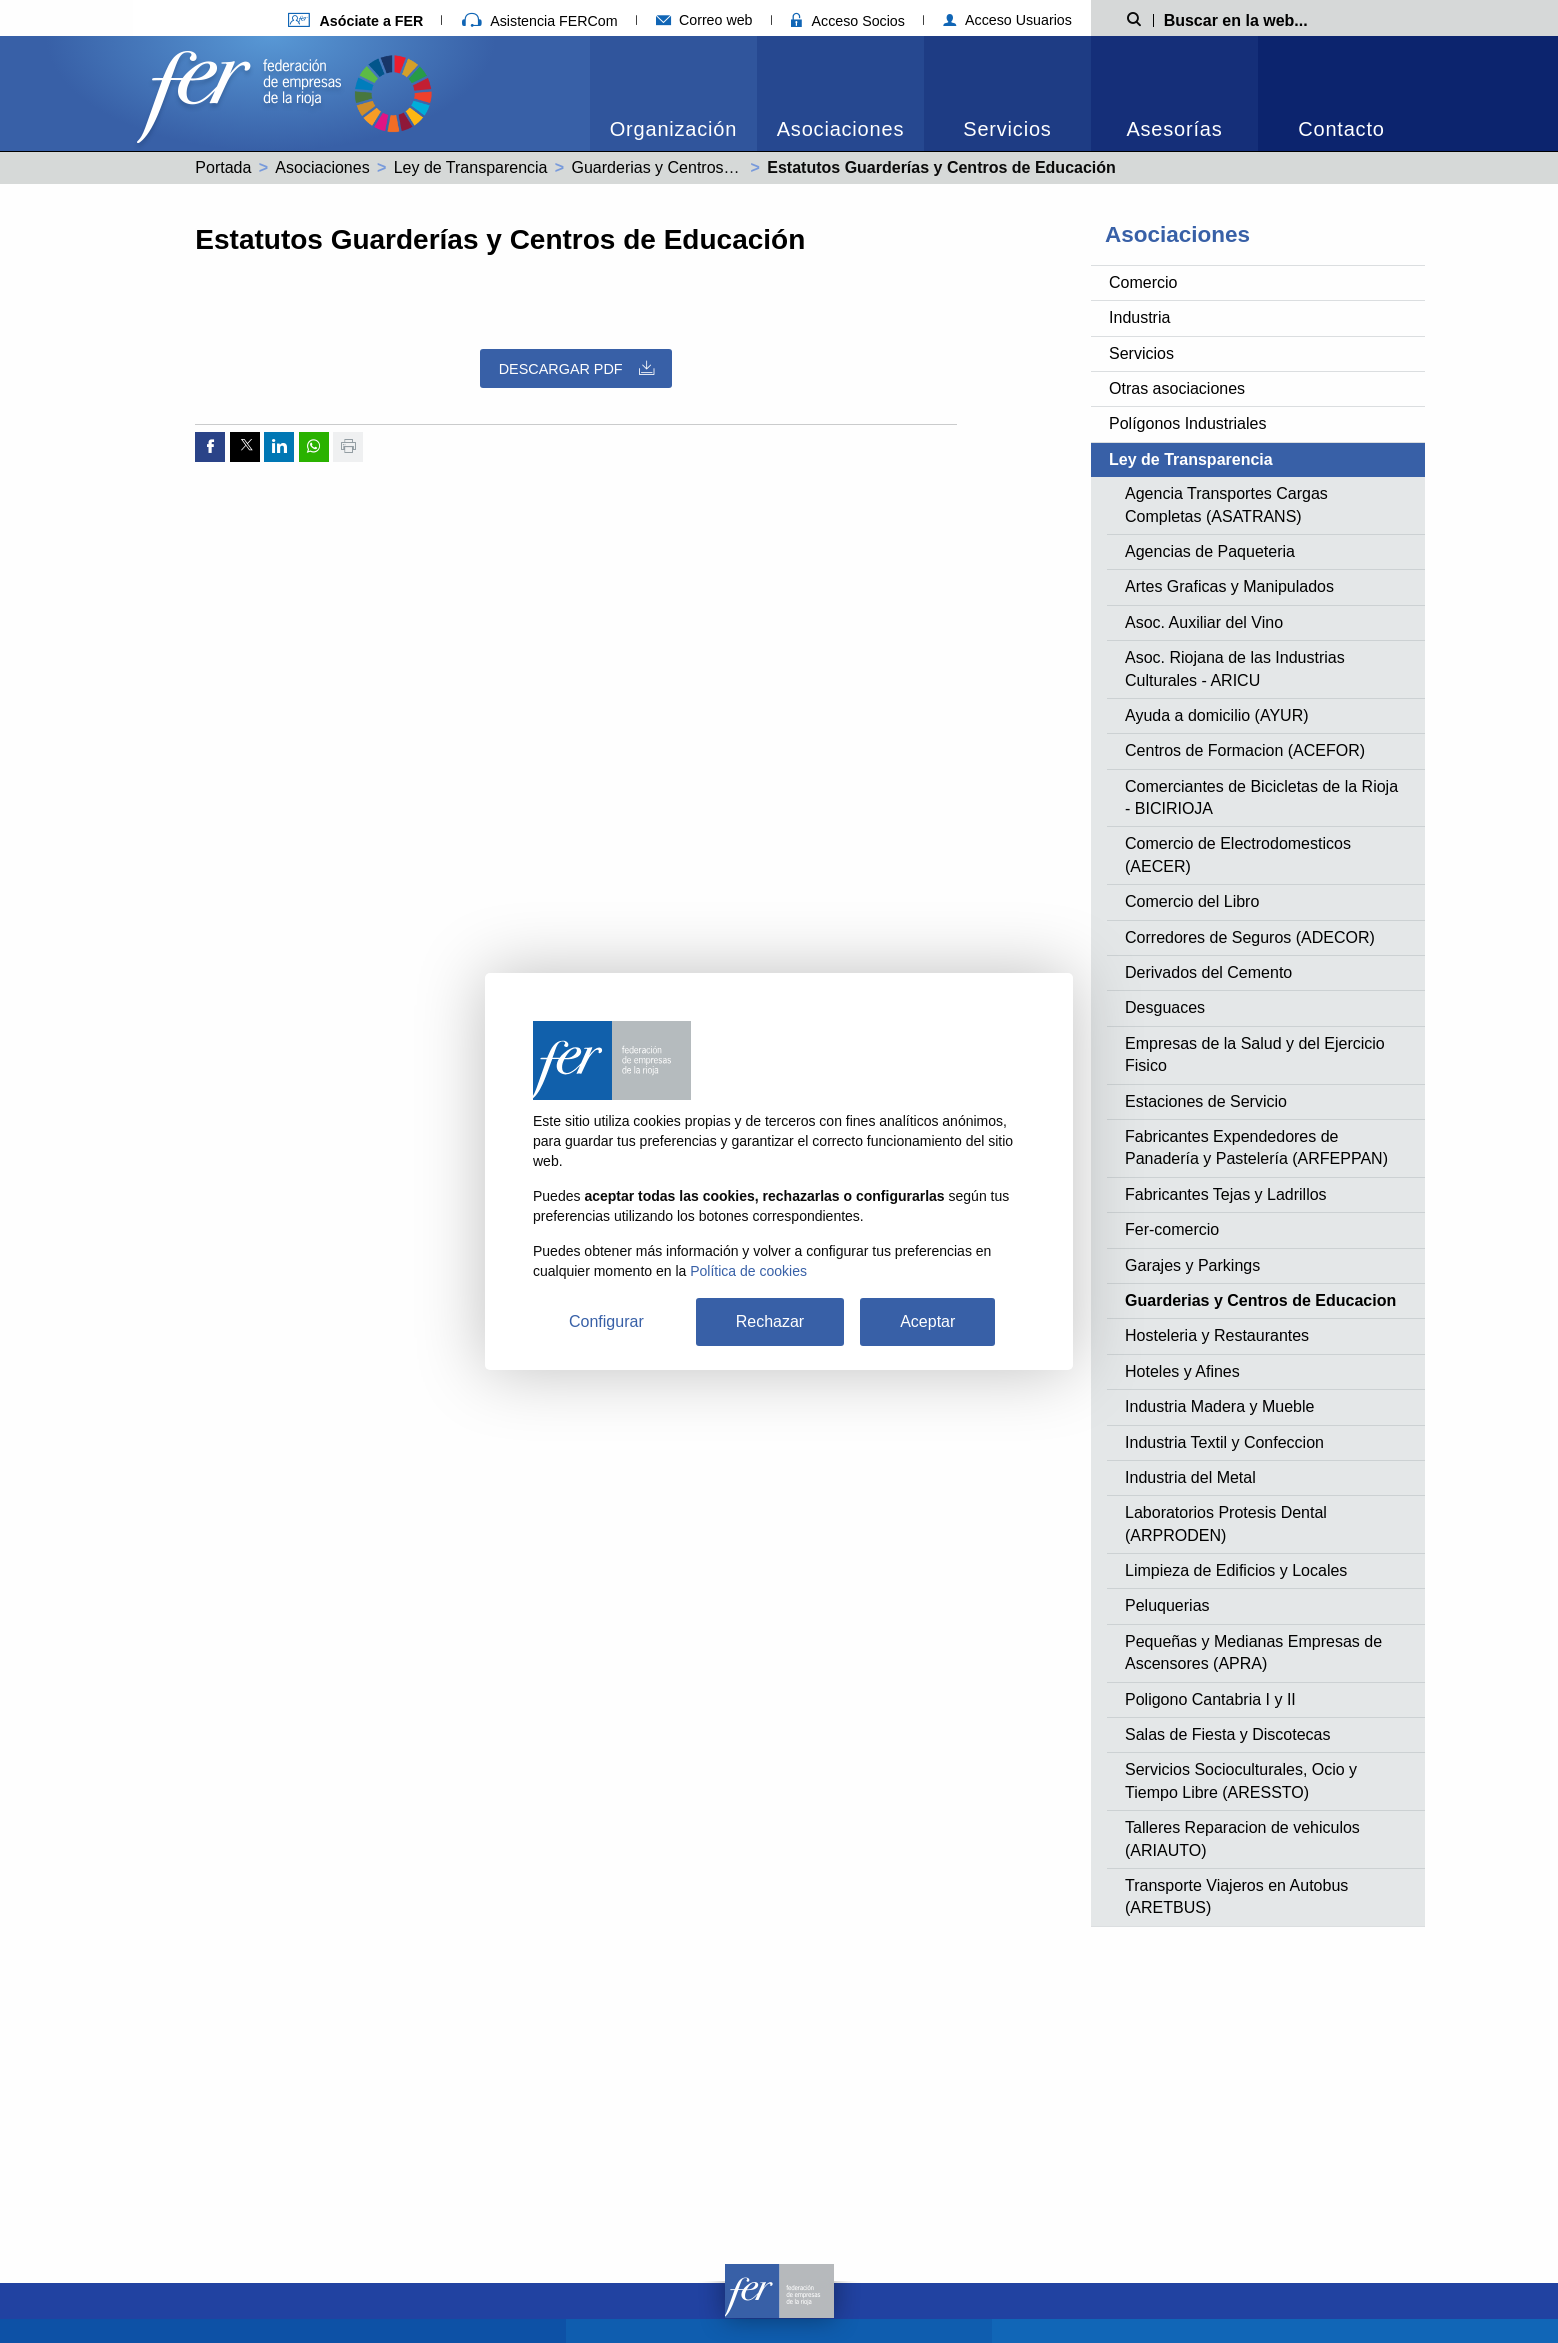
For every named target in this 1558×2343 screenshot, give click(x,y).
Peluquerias (1167, 1605)
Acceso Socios (848, 21)
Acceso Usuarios (1007, 20)
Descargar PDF (576, 368)
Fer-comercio (1172, 1229)
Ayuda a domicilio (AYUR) (1216, 715)
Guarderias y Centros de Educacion (698, 167)
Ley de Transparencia (471, 167)
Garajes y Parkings (1192, 1265)
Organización (673, 129)
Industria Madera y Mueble (1219, 1406)
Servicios (1007, 129)
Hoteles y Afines (1182, 1371)
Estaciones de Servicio (1206, 1101)
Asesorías (1174, 129)
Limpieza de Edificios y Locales (1236, 1570)
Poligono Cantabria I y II (1210, 1699)
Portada (223, 167)
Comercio (1143, 282)
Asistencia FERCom (540, 21)
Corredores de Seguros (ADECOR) (1250, 937)
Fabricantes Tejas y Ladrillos (1226, 1194)
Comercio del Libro (1192, 901)
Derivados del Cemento (1208, 972)
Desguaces (1165, 1007)
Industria (1139, 317)
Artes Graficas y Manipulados (1229, 586)
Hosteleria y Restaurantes (1217, 1335)
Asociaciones (840, 129)
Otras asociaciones (1177, 388)
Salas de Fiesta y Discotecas (1227, 1734)
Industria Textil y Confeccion (1224, 1442)
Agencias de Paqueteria (1210, 551)
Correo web (704, 20)
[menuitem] (673, 93)
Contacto (1341, 129)
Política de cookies (748, 1271)
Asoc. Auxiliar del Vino (1204, 622)
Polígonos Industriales (1187, 423)
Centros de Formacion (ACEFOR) (1245, 750)
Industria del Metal (1190, 1477)
